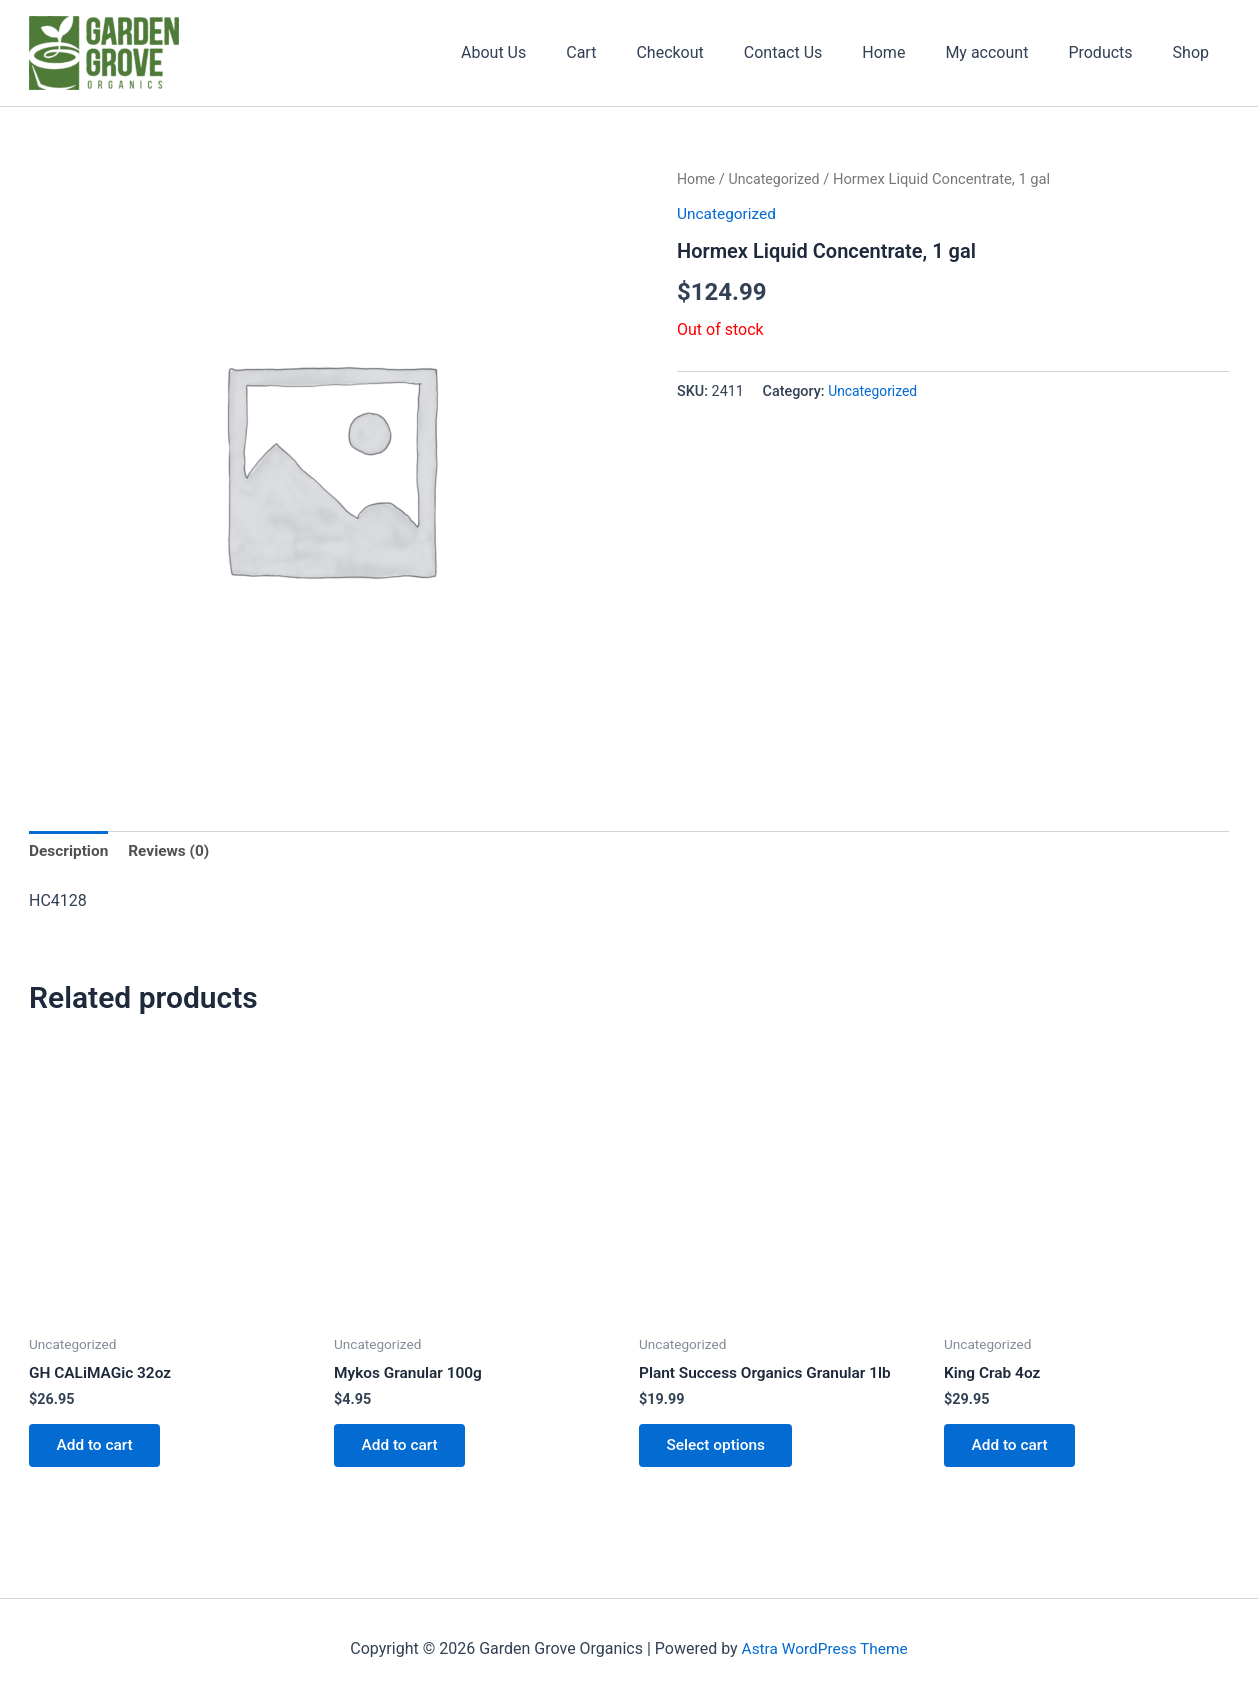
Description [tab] (70, 851)
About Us (553, 52)
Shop (1195, 52)
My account (1006, 52)
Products (1112, 52)
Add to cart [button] (98, 1450)
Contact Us (819, 52)
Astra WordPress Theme (824, 1648)
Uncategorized (777, 179)
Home (911, 52)
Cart (633, 52)
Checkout (713, 52)
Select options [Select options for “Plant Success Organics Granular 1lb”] (720, 1450)
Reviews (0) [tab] (173, 851)
